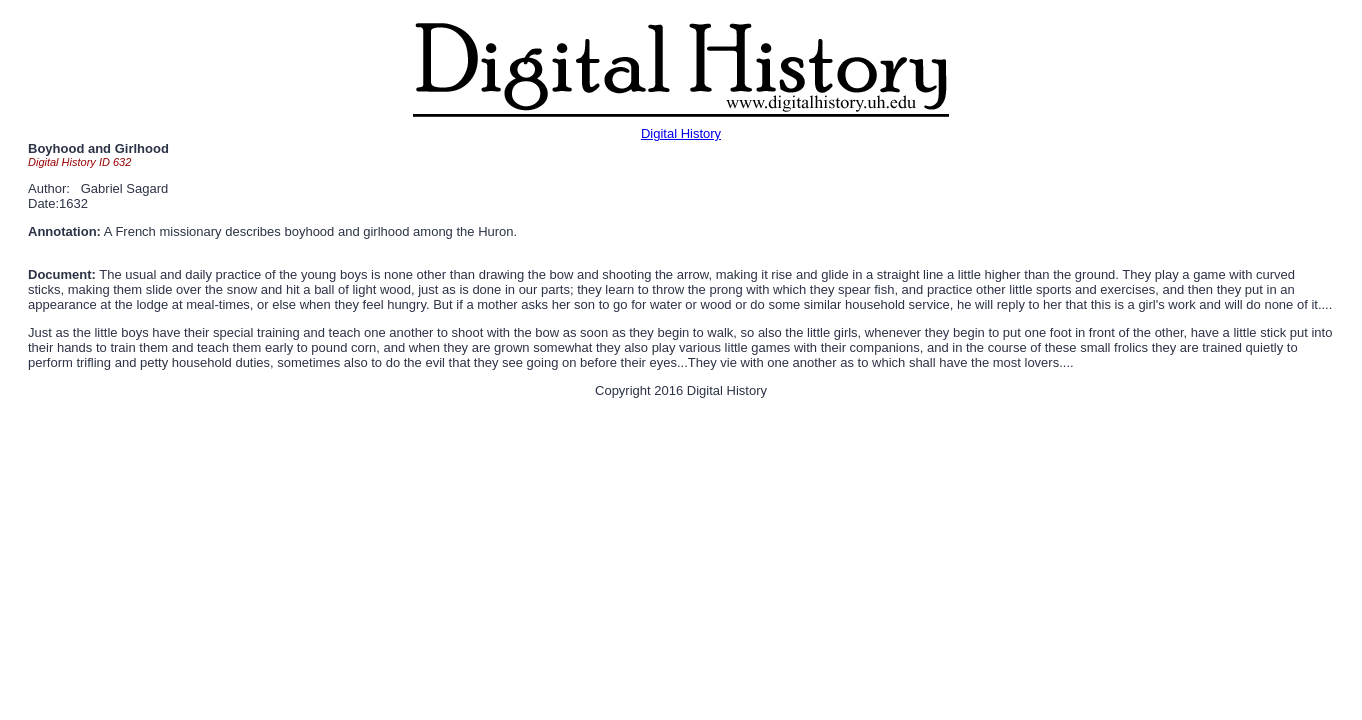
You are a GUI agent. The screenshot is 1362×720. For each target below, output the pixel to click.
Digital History (681, 133)
